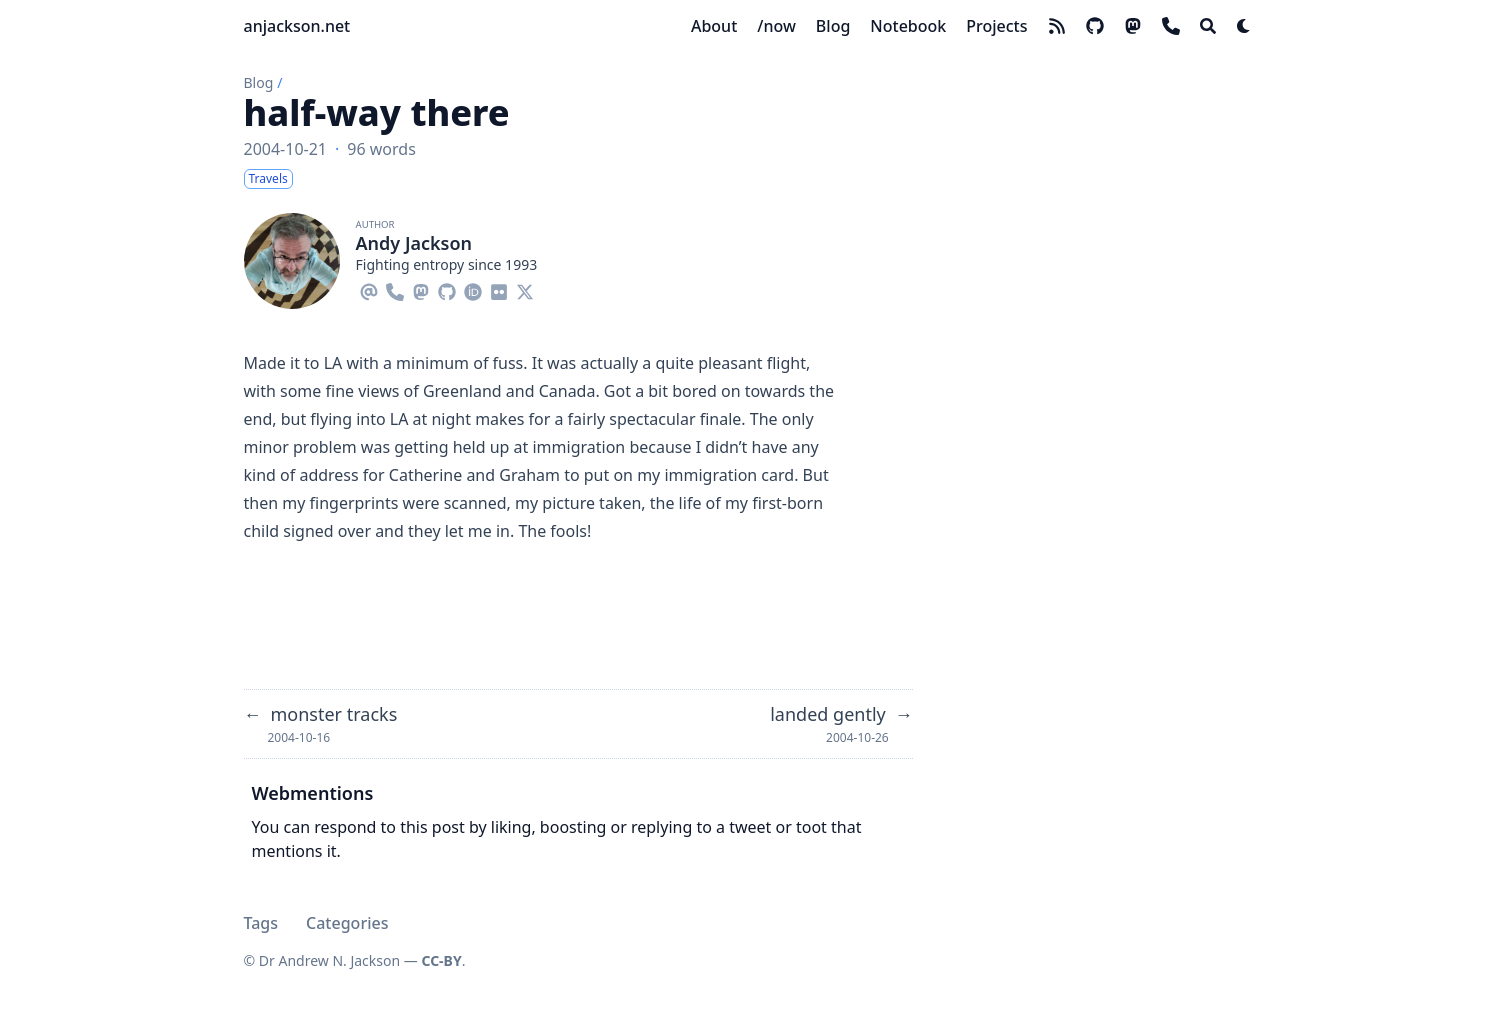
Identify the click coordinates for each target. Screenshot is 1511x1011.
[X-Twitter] (525, 289)
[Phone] (395, 289)
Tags (261, 923)
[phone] (1171, 26)
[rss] (1057, 26)
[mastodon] (1133, 26)
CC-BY (441, 960)
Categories (347, 923)
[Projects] (996, 26)
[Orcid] (473, 289)
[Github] (447, 289)
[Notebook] (908, 26)
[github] (1095, 26)
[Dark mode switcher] (1244, 26)
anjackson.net (297, 26)
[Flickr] (499, 289)
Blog (259, 82)
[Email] (369, 289)
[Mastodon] (421, 289)
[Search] (1208, 26)
